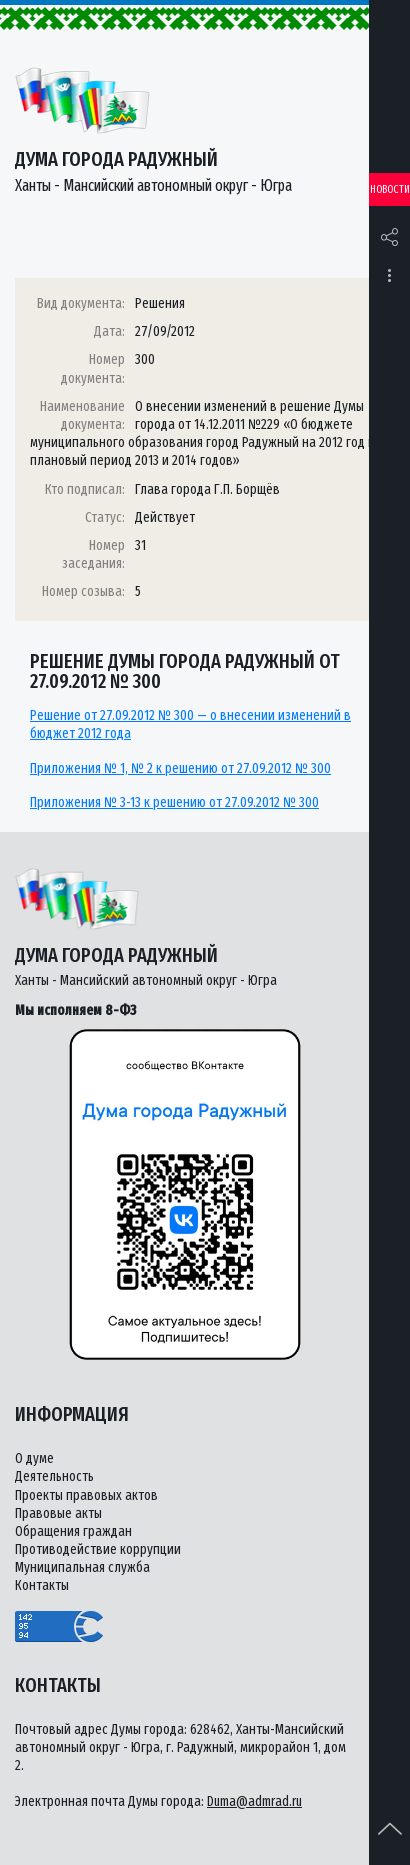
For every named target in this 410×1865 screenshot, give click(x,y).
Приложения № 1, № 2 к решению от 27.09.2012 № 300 (180, 768)
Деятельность (54, 1476)
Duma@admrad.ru (254, 1801)
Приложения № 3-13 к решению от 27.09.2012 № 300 (174, 802)
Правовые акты (58, 1513)
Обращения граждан (73, 1531)
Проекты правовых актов (86, 1495)
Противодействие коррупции (98, 1549)
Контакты (42, 1585)
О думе (34, 1458)
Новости (390, 189)
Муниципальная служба (82, 1567)
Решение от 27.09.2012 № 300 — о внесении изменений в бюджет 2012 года (190, 724)
